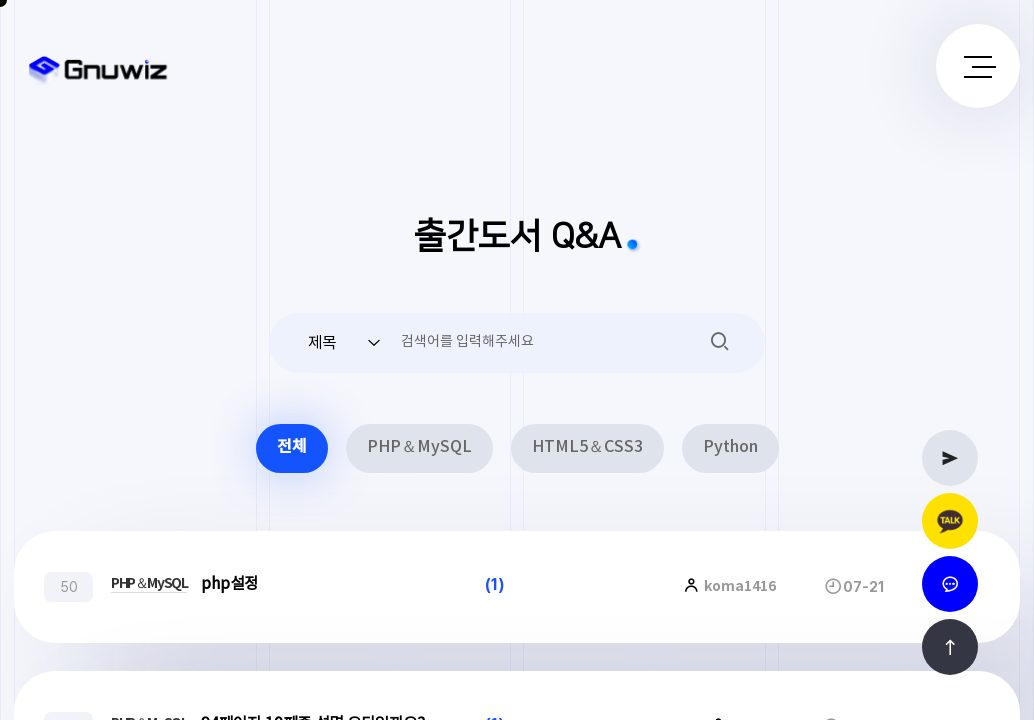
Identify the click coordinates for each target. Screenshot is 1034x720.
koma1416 (738, 586)
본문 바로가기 (0, 0)
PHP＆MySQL (419, 447)
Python (730, 447)
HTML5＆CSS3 (587, 447)
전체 (292, 447)
